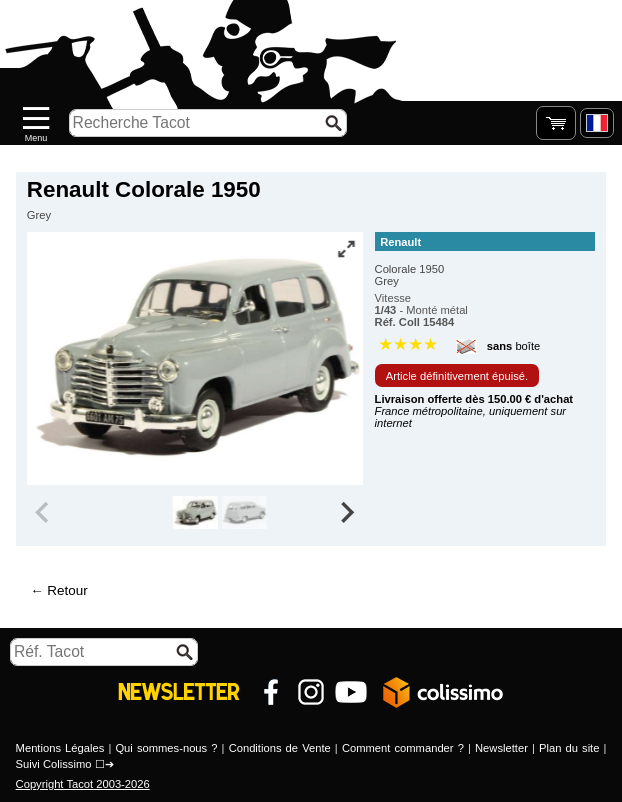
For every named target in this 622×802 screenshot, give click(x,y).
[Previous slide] (44, 513)
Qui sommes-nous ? (166, 748)
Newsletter (501, 748)
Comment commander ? (403, 748)
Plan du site (569, 748)
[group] (195, 513)
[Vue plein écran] (346, 249)
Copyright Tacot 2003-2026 (83, 784)
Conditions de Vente (280, 748)
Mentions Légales (60, 748)
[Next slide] (347, 513)
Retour (67, 590)
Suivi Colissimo (54, 764)
